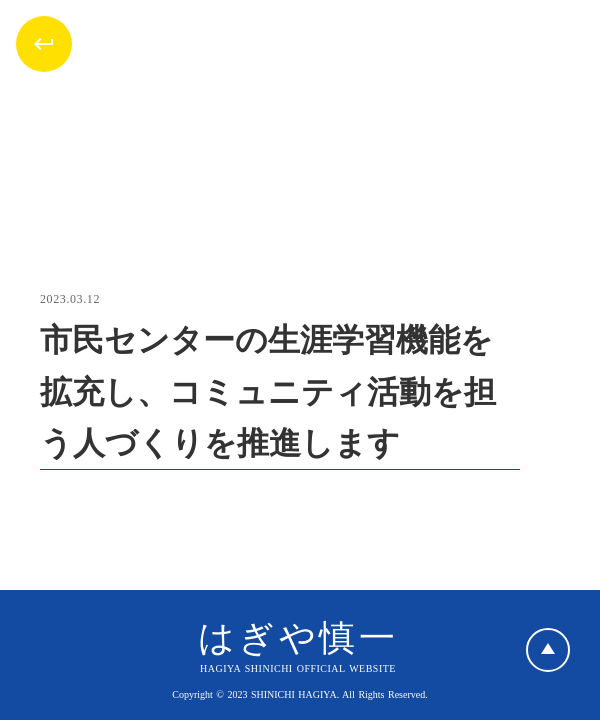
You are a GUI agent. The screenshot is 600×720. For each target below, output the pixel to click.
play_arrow (548, 650)
